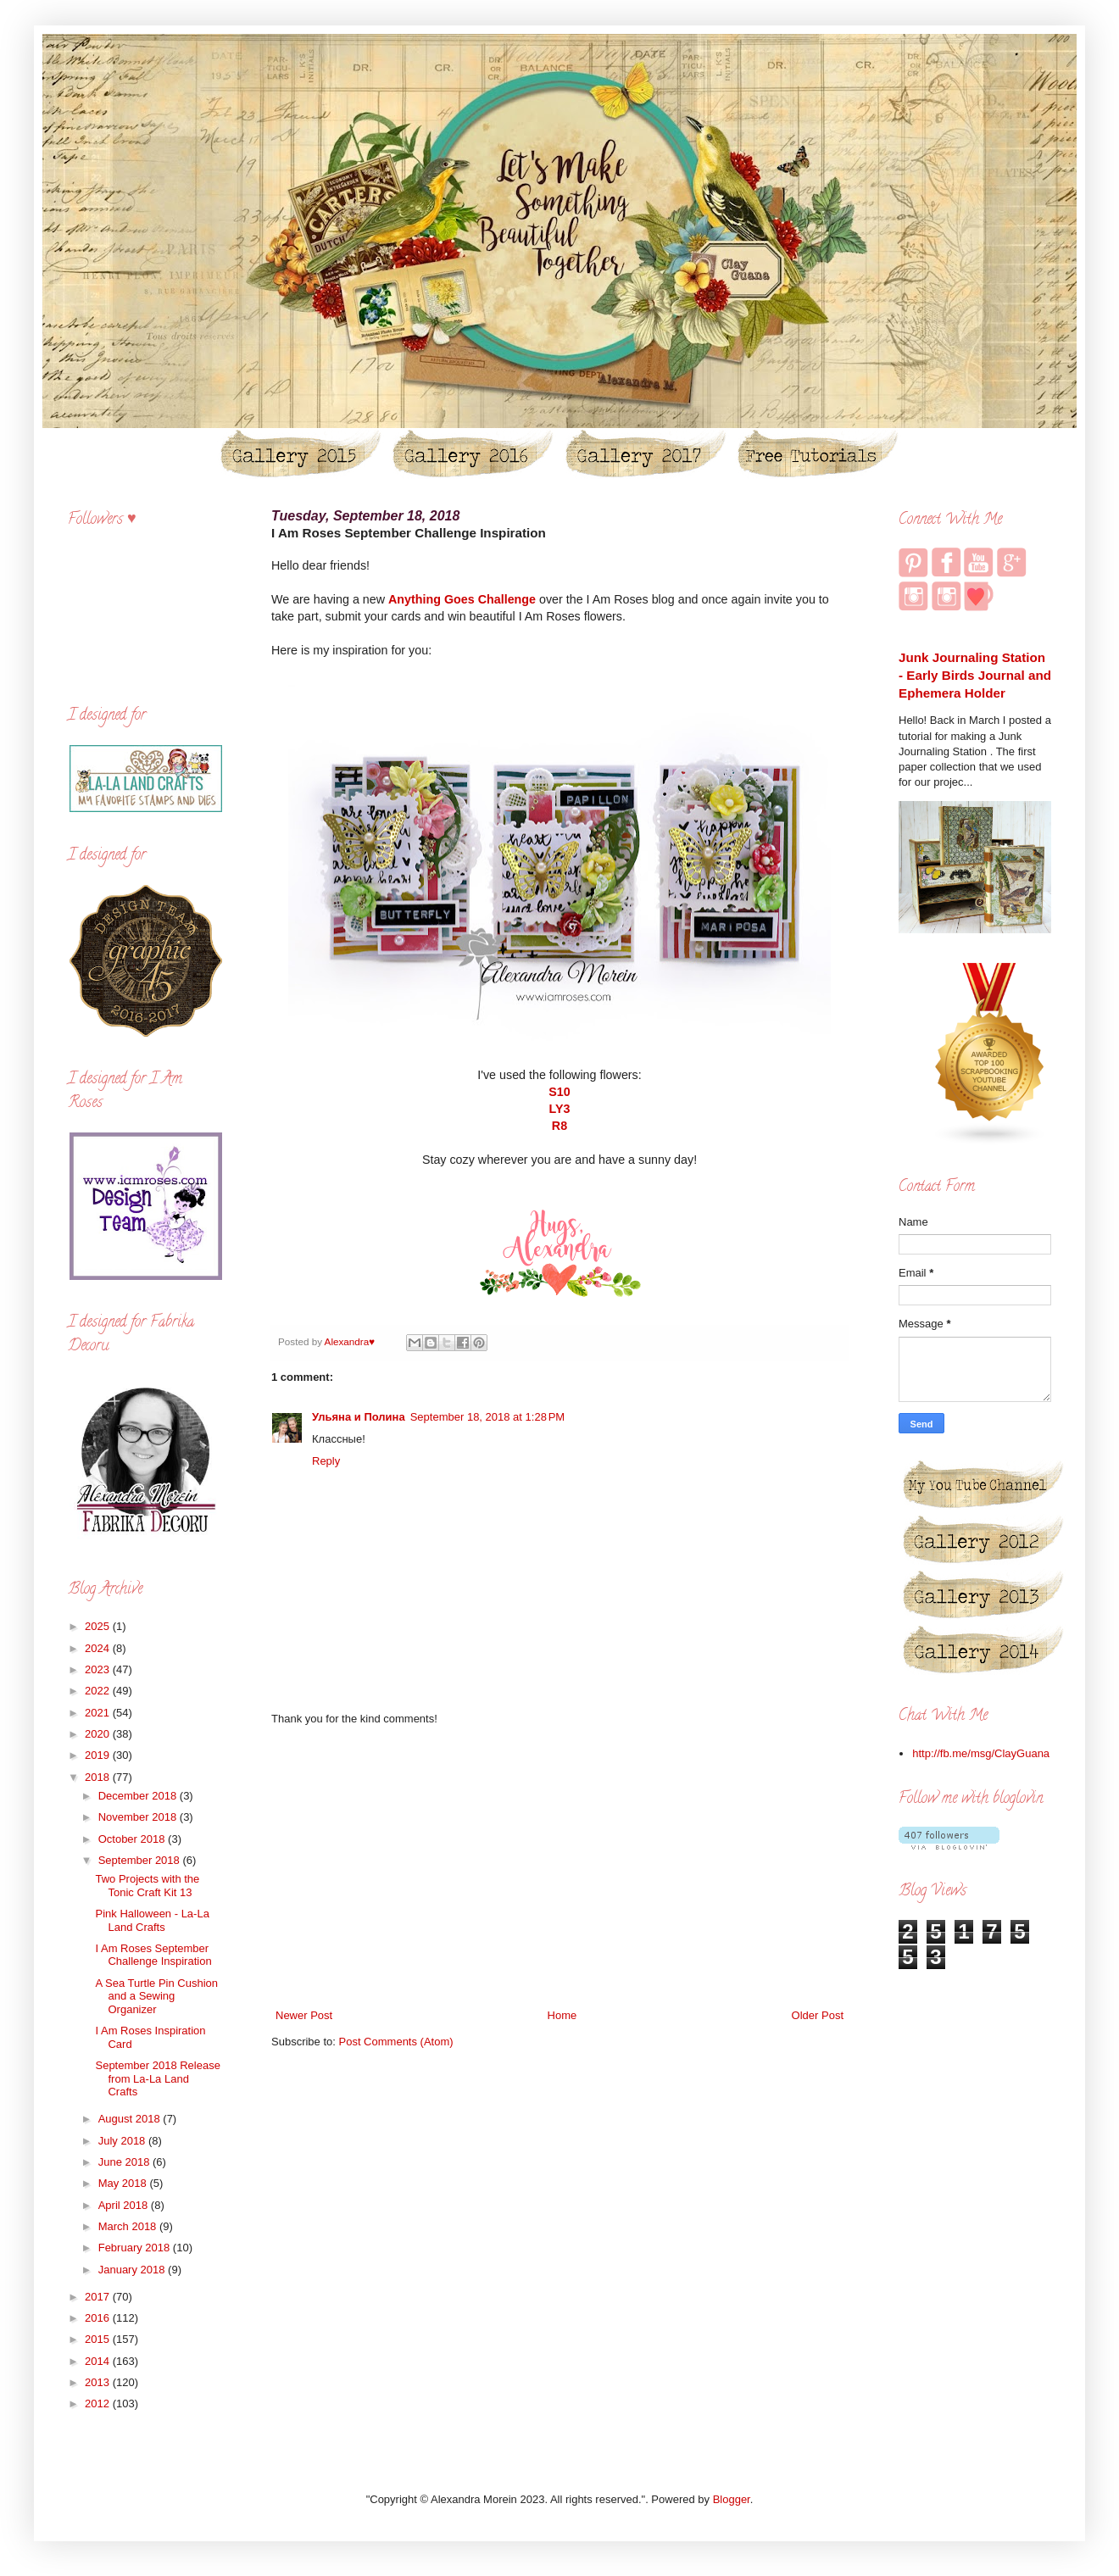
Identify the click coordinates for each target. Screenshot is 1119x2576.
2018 (99, 1777)
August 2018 (131, 2118)
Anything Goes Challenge (462, 599)
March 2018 (128, 2226)
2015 (99, 2339)
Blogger (731, 2499)
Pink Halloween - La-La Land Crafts (152, 1920)
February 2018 (135, 2247)
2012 (99, 2403)
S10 (559, 1092)
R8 (559, 1125)
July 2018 (123, 2140)
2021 (99, 1712)
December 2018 (139, 1795)
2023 (99, 1669)
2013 (99, 2382)
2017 (99, 2296)
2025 (99, 1626)
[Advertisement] (559, 1867)
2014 (99, 2361)
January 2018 (133, 2269)
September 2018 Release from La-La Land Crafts (157, 2078)
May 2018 (124, 2183)
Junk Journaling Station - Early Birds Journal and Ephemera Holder (975, 675)
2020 (99, 1734)
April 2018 (124, 2205)
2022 (99, 1690)
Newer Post (304, 2015)
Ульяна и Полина (358, 1416)
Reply (326, 1461)
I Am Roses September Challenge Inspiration (153, 1955)
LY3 (560, 1109)
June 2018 (125, 2162)
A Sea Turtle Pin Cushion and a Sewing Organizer (156, 1996)
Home (562, 2015)
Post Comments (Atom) (396, 2041)
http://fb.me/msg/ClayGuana (980, 1753)
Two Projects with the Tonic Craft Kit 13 (147, 1885)
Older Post (817, 2015)
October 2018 (133, 1839)
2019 (99, 1755)
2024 (99, 1648)
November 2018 (139, 1817)
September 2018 (140, 1860)
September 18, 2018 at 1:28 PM (487, 1416)
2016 (99, 2318)
